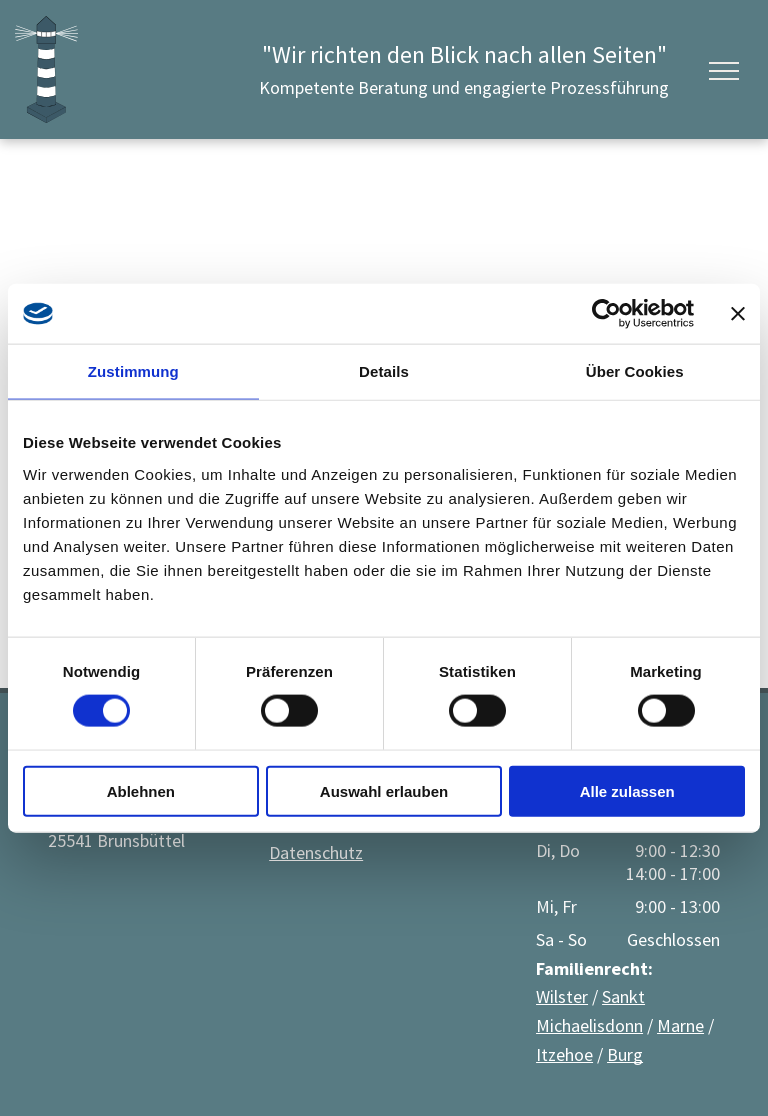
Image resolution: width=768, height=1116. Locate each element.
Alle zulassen (627, 790)
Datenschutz (316, 852)
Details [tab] (384, 371)
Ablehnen (141, 790)
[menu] (724, 71)
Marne (680, 1025)
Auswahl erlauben (384, 790)
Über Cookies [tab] (635, 371)
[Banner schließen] (738, 314)
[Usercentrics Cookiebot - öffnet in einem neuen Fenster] (606, 314)
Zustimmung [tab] (133, 371)
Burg (625, 1054)
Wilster (562, 996)
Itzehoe (564, 1054)
